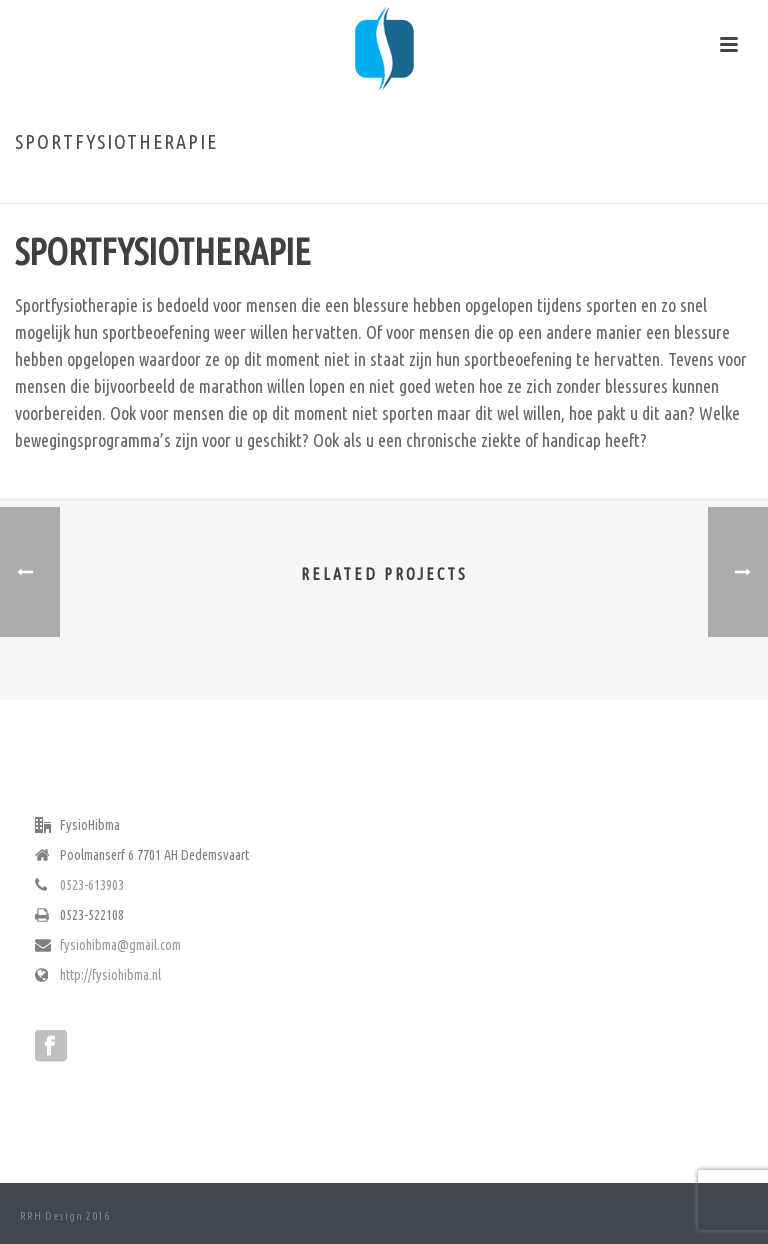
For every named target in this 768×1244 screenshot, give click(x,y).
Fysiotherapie (582, 184)
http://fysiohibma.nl (110, 975)
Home (520, 184)
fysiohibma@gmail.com (120, 945)
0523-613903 (92, 885)
